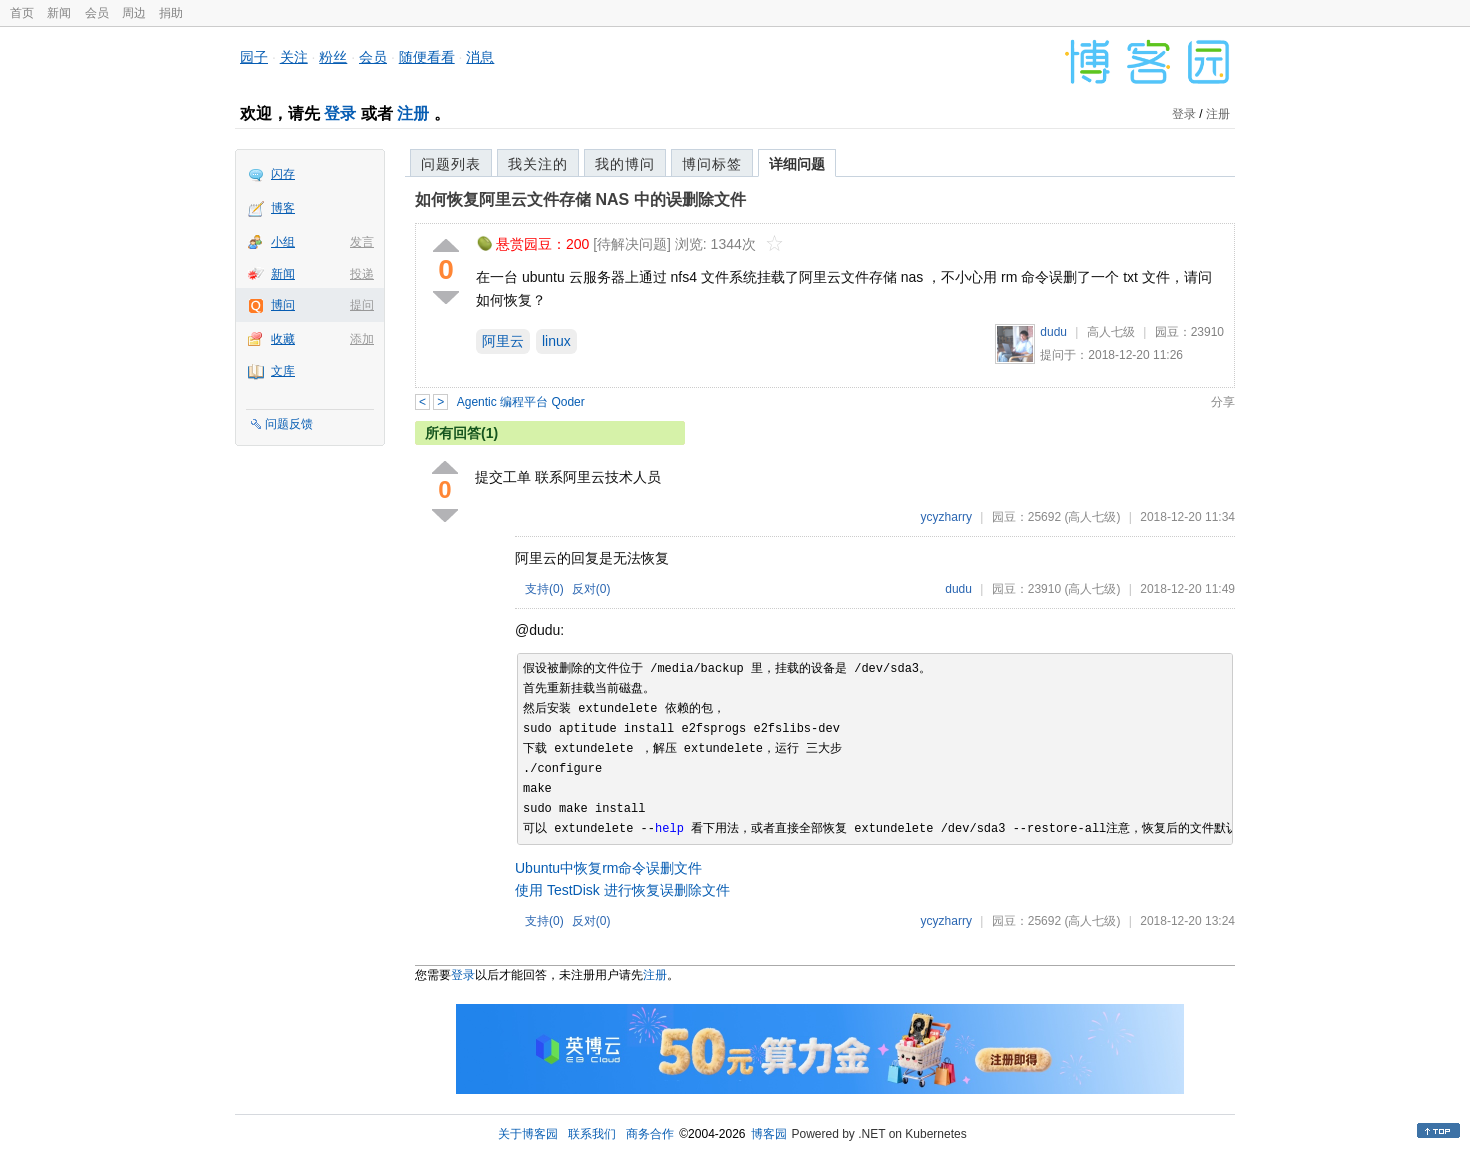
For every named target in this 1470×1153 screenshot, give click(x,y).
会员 (97, 13)
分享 (1223, 402)
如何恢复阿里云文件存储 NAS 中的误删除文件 (580, 199)
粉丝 (333, 57)
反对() (591, 589)
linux (556, 341)
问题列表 (451, 164)
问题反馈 (289, 424)
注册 (413, 113)
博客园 (769, 1134)
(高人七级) (1092, 517)
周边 (134, 13)
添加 (362, 339)
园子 (254, 57)
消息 (480, 57)
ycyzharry (946, 517)
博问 (283, 305)
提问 (362, 305)
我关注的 (538, 164)
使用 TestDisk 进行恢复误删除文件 (622, 890)
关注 (294, 57)
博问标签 (712, 164)
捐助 (171, 13)
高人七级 (1111, 332)
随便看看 (427, 57)
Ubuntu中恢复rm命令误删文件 (608, 868)
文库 (283, 371)
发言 (362, 242)
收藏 (283, 339)
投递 (362, 274)
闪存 (283, 174)
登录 (340, 113)
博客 (283, 208)
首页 (22, 13)
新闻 (59, 13)
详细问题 (797, 164)
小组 (283, 242)
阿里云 (503, 341)
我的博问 (625, 164)
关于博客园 (528, 1134)
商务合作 (650, 1134)
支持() (544, 589)
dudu (1053, 332)
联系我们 (592, 1134)
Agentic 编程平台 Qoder (521, 402)
